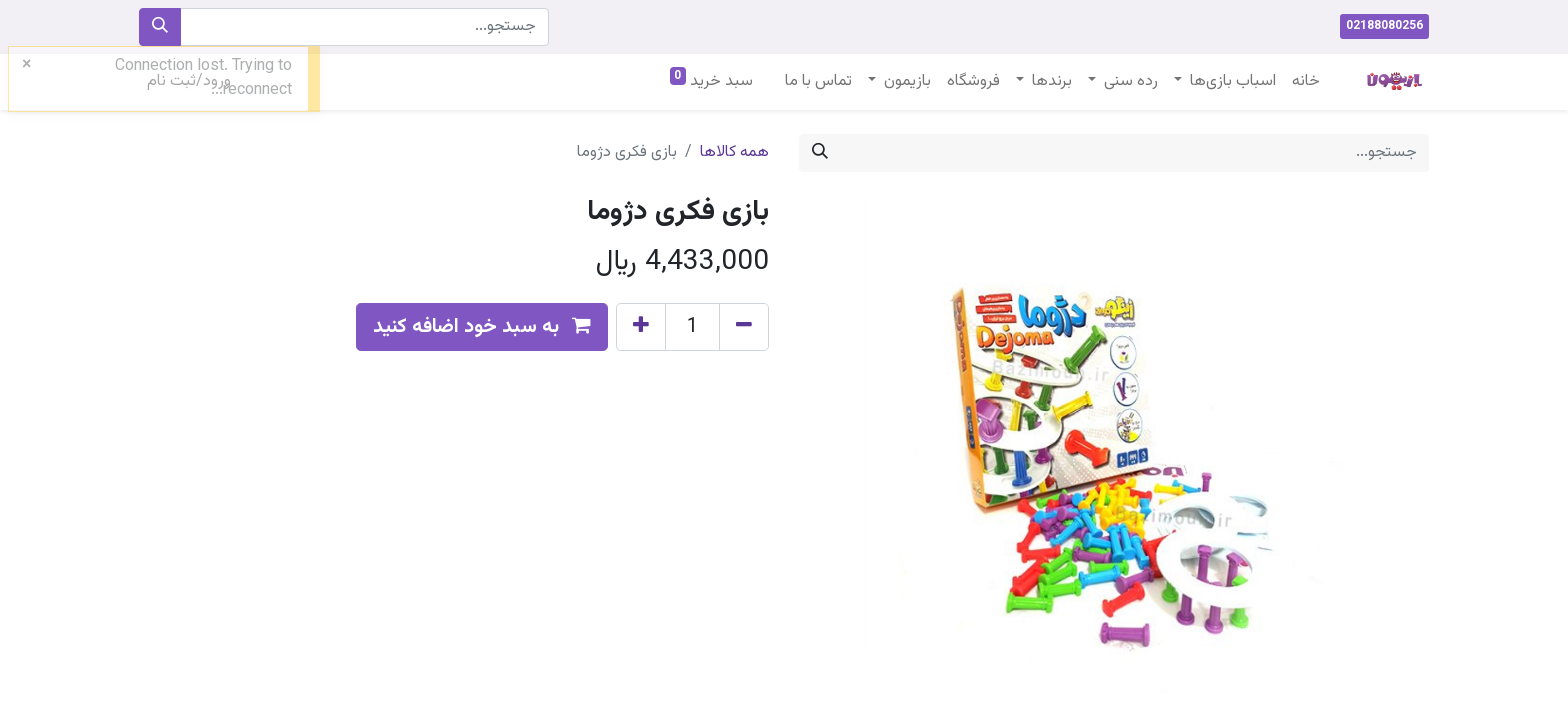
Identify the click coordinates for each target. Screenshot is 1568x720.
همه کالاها (734, 152)
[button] (482, 327)
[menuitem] (1306, 82)
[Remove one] (744, 327)
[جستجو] (160, 27)
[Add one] (641, 327)
